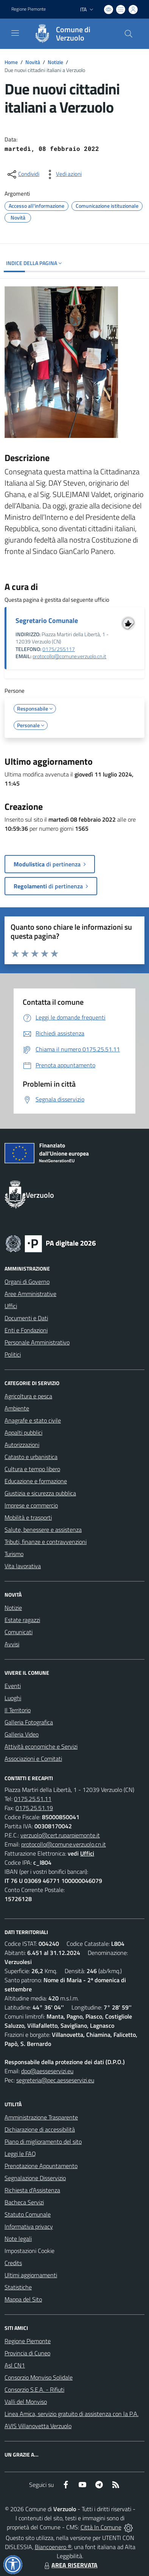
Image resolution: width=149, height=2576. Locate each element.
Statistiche (18, 2287)
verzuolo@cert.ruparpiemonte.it (60, 1835)
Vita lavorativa (23, 1565)
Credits (13, 2262)
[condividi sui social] (23, 174)
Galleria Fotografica (29, 1722)
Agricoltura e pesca (28, 1396)
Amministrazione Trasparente (41, 2117)
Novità (32, 62)
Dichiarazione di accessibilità (40, 2129)
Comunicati (19, 1631)
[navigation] (15, 33)
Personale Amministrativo (37, 1342)
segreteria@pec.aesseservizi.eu (55, 2080)
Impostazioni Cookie (29, 2250)
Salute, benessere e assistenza (43, 1529)
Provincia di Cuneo (27, 2353)
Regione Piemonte (28, 2340)
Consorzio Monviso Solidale (39, 2377)
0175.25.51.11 (32, 1798)
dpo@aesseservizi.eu (47, 2071)
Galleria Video (22, 1734)
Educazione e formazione (36, 1481)
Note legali (18, 2238)
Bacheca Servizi (24, 2202)
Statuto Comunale (28, 2214)
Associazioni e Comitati (33, 1758)
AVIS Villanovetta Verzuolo (38, 2425)
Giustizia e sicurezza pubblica (40, 1493)
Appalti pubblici (23, 1432)
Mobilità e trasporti (28, 1517)
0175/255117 (58, 649)
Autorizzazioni (22, 1444)
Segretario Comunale (47, 620)
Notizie (55, 62)
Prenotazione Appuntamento (41, 2165)
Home (11, 62)
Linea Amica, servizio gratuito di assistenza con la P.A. (71, 2413)
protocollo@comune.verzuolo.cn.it (69, 656)
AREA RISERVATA (70, 2565)
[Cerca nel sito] (129, 34)
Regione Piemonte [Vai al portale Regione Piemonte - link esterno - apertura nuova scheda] (28, 9)
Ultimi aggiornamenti (31, 2274)
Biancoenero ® (53, 2546)
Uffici (11, 1305)
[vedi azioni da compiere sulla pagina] (62, 174)
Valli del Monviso (26, 2401)
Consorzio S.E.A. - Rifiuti (34, 2389)
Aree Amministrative (30, 1293)
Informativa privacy (29, 2226)
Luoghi (13, 1697)
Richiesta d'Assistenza (32, 2190)
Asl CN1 (15, 2365)
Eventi (13, 1685)
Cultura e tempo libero (32, 1468)
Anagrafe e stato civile (33, 1420)
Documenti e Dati (26, 1318)
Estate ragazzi (22, 1619)
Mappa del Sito (23, 2299)
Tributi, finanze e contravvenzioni (46, 1541)
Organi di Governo (27, 1281)
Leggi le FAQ (20, 2153)
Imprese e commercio (31, 1505)
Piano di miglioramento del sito (43, 2141)
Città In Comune (101, 2527)
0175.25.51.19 (34, 1807)
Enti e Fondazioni (26, 1330)
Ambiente (17, 1408)
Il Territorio (18, 1710)
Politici (13, 1354)
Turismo (14, 1553)
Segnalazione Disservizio (35, 2177)
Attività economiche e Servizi (41, 1746)
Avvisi (12, 1644)
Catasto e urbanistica (31, 1456)
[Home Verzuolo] (70, 33)
